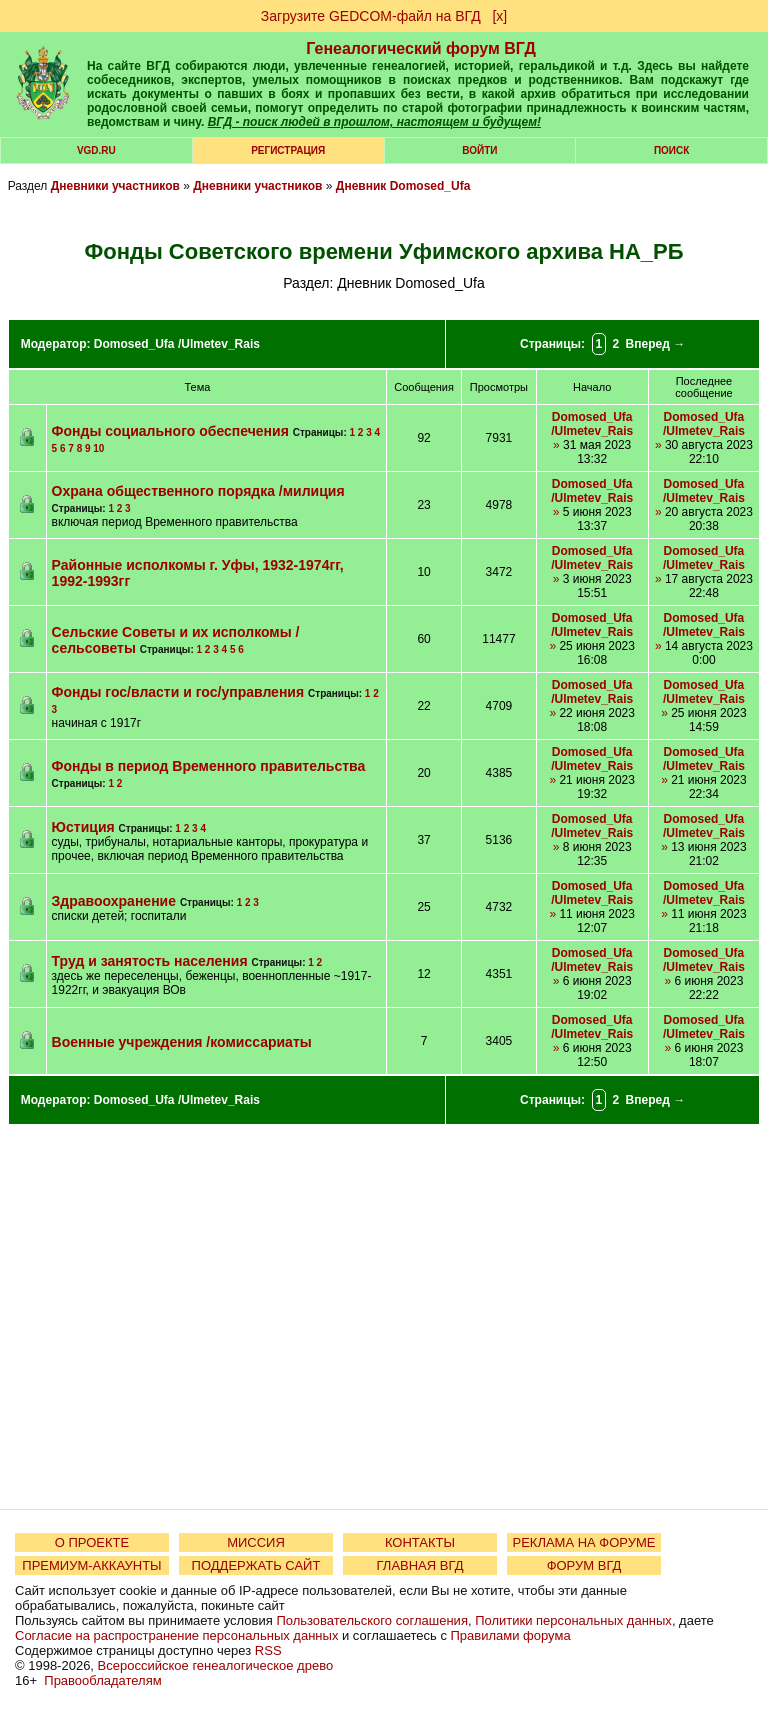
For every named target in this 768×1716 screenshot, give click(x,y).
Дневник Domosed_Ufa (403, 186)
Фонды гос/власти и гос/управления (178, 692)
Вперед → (656, 344)
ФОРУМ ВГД (584, 1565)
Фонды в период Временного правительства (209, 766)
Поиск (671, 150)
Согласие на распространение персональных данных (176, 1635)
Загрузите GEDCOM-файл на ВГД (371, 16)
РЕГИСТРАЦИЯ (288, 150)
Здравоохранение (114, 901)
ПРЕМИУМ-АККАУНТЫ (91, 1565)
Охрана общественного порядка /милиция (198, 491)
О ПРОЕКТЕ (92, 1542)
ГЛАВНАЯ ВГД (420, 1565)
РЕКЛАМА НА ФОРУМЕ (583, 1542)
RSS (268, 1650)
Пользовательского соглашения (372, 1620)
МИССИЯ (256, 1542)
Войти (479, 150)
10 (98, 448)
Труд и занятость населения (150, 961)
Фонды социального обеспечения (170, 431)
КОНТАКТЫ (420, 1542)
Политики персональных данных (573, 1620)
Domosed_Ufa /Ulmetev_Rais (177, 344)
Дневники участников (115, 186)
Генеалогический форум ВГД (421, 48)
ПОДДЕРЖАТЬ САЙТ (256, 1565)
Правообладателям (102, 1680)
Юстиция (83, 827)
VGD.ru (96, 150)
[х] (499, 16)
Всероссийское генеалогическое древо (216, 1665)
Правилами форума (511, 1635)
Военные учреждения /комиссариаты (182, 1042)
